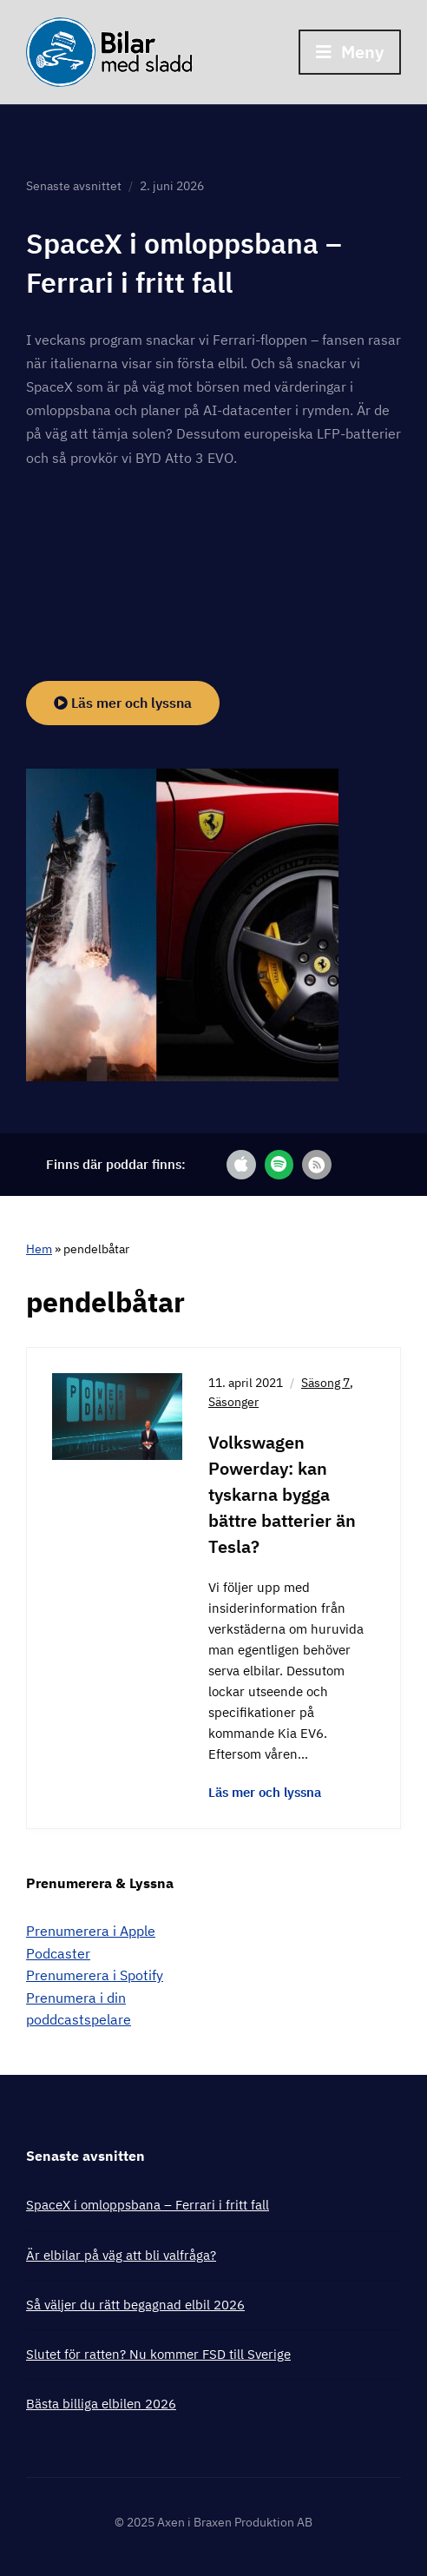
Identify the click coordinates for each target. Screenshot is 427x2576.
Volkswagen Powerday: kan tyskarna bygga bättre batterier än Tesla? (282, 1494)
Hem (39, 1249)
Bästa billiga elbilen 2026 (101, 2403)
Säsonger (233, 1402)
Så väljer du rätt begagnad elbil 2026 (135, 2304)
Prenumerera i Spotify (94, 1975)
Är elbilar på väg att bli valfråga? (121, 2255)
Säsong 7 (325, 1382)
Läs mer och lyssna (123, 702)
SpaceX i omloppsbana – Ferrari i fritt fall (147, 2204)
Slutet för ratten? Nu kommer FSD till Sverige (158, 2354)
